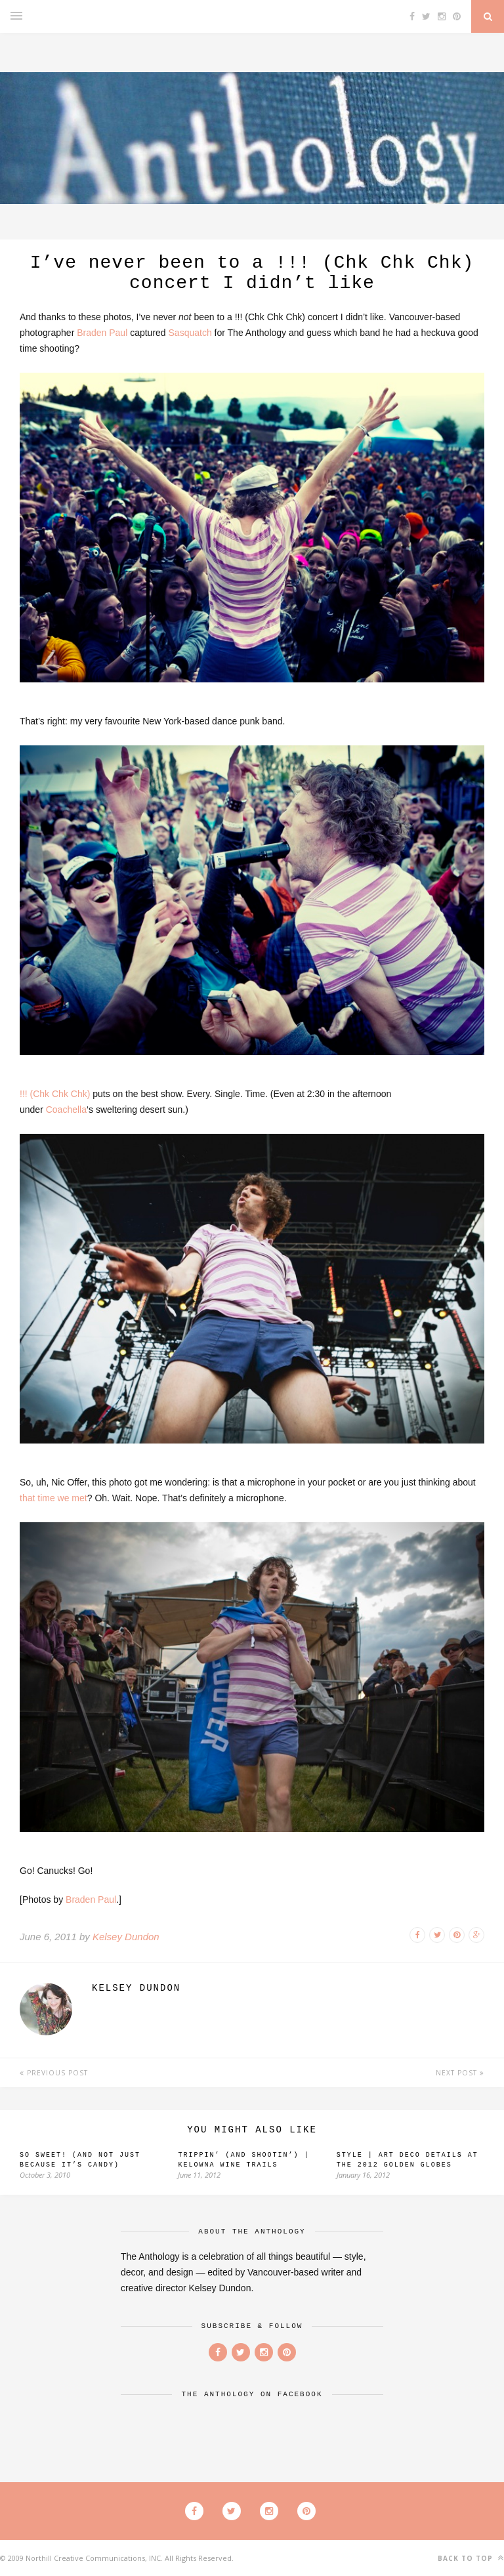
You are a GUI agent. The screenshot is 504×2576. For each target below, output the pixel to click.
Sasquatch (190, 332)
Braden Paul (102, 332)
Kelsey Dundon (126, 1936)
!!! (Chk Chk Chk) (55, 1094)
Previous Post (54, 2072)
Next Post (460, 2072)
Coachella (66, 1109)
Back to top (471, 2558)
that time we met (53, 1498)
